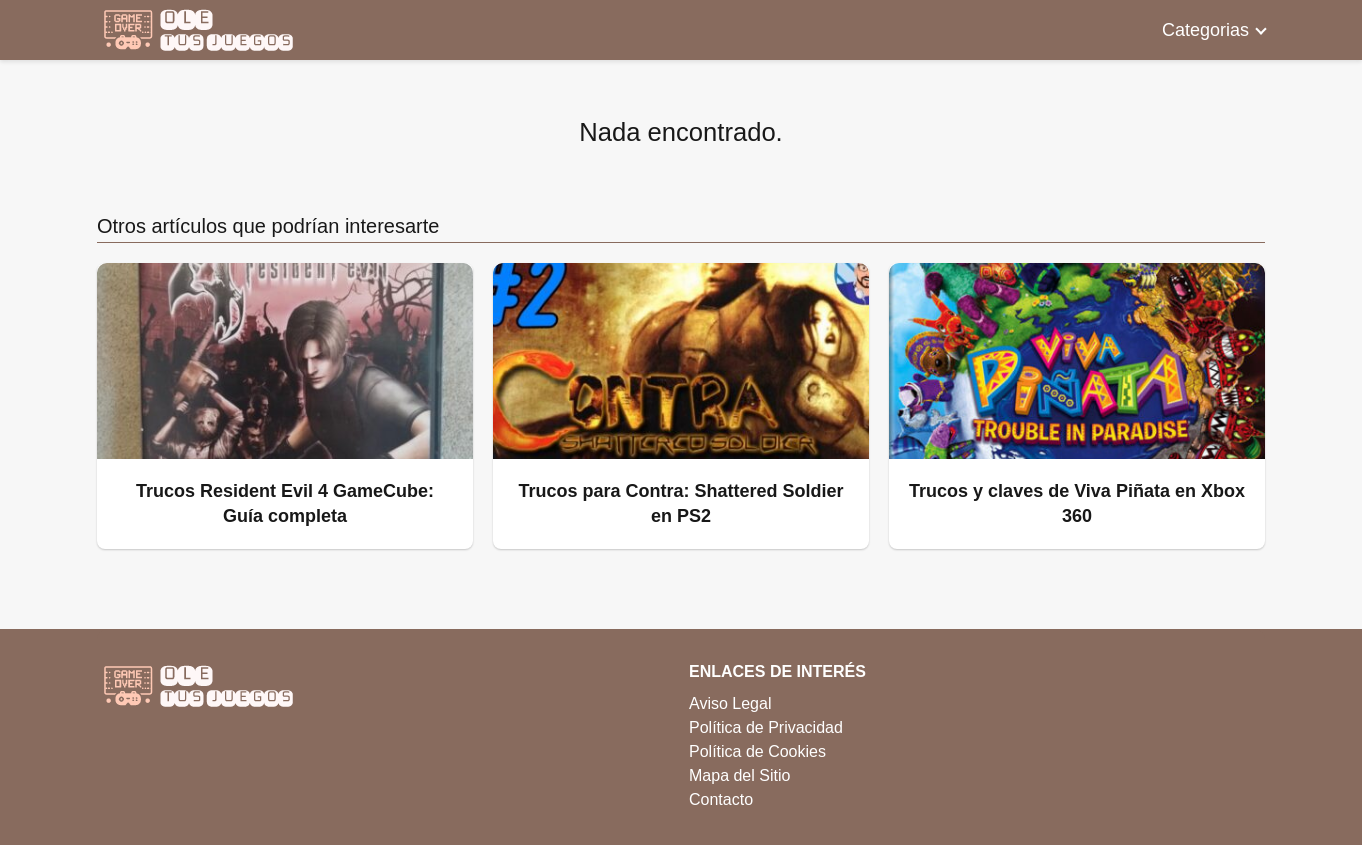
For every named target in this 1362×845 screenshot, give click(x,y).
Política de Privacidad (766, 727)
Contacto (721, 799)
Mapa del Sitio (739, 775)
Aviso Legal (730, 703)
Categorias (1205, 30)
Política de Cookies (757, 751)
